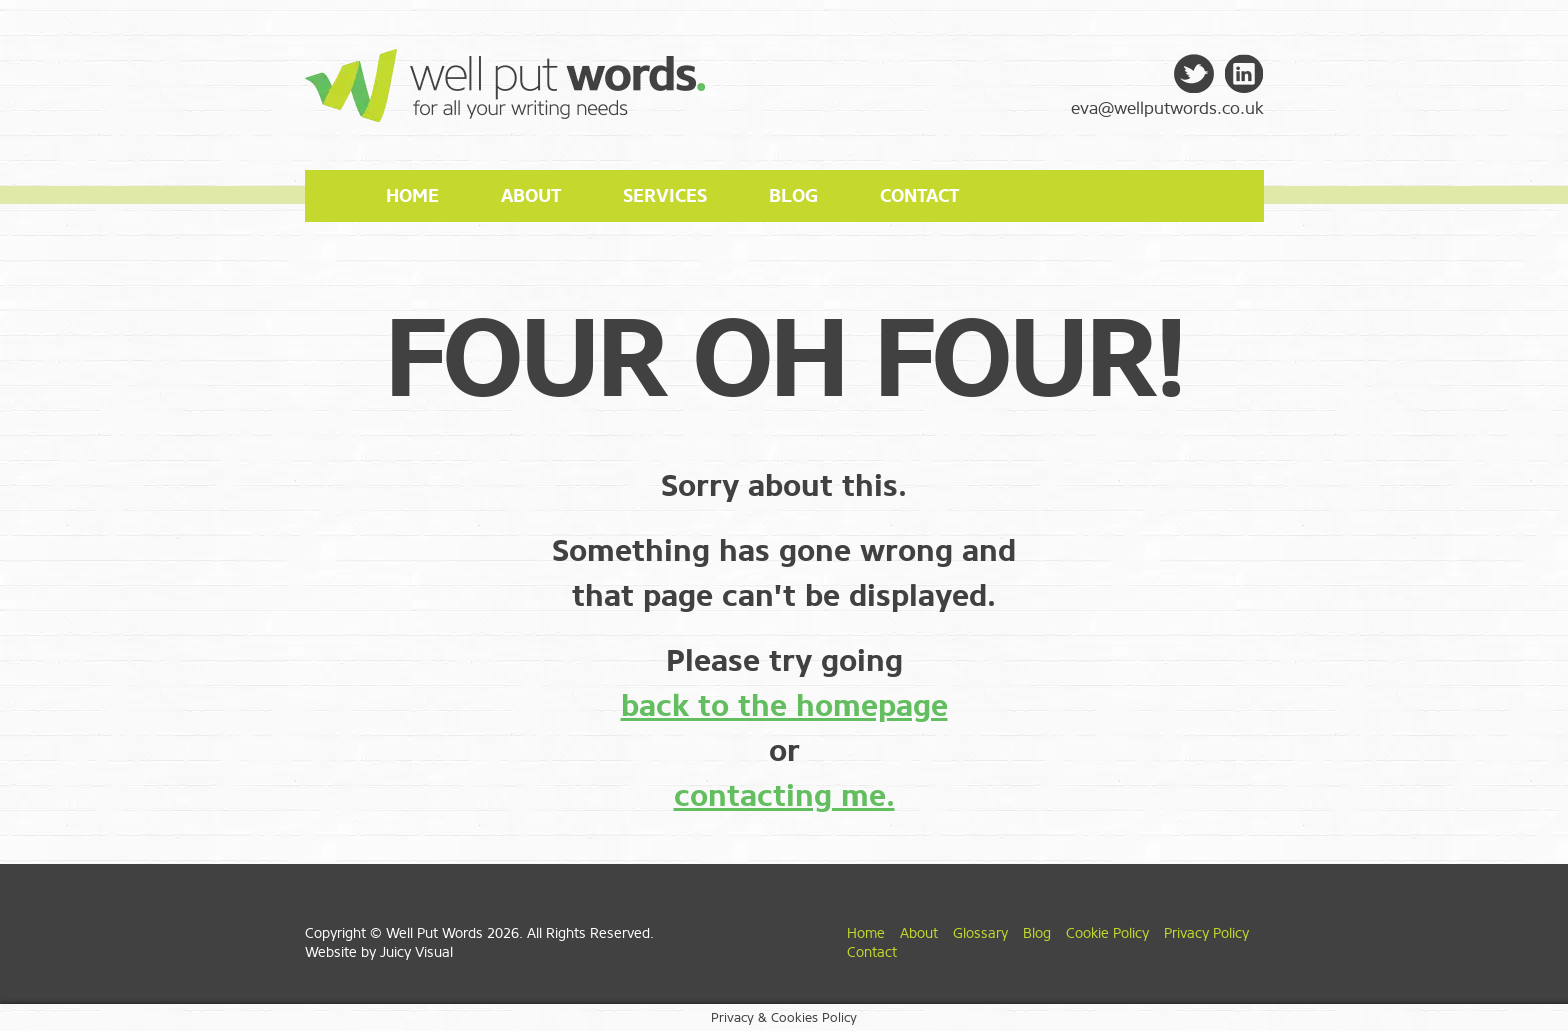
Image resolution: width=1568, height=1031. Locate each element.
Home (412, 196)
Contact (919, 196)
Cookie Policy (1107, 933)
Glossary (980, 933)
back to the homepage (784, 706)
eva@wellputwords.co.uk (1167, 108)
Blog (793, 196)
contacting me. (784, 796)
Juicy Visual (416, 952)
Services (665, 196)
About (531, 196)
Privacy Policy (1206, 933)
